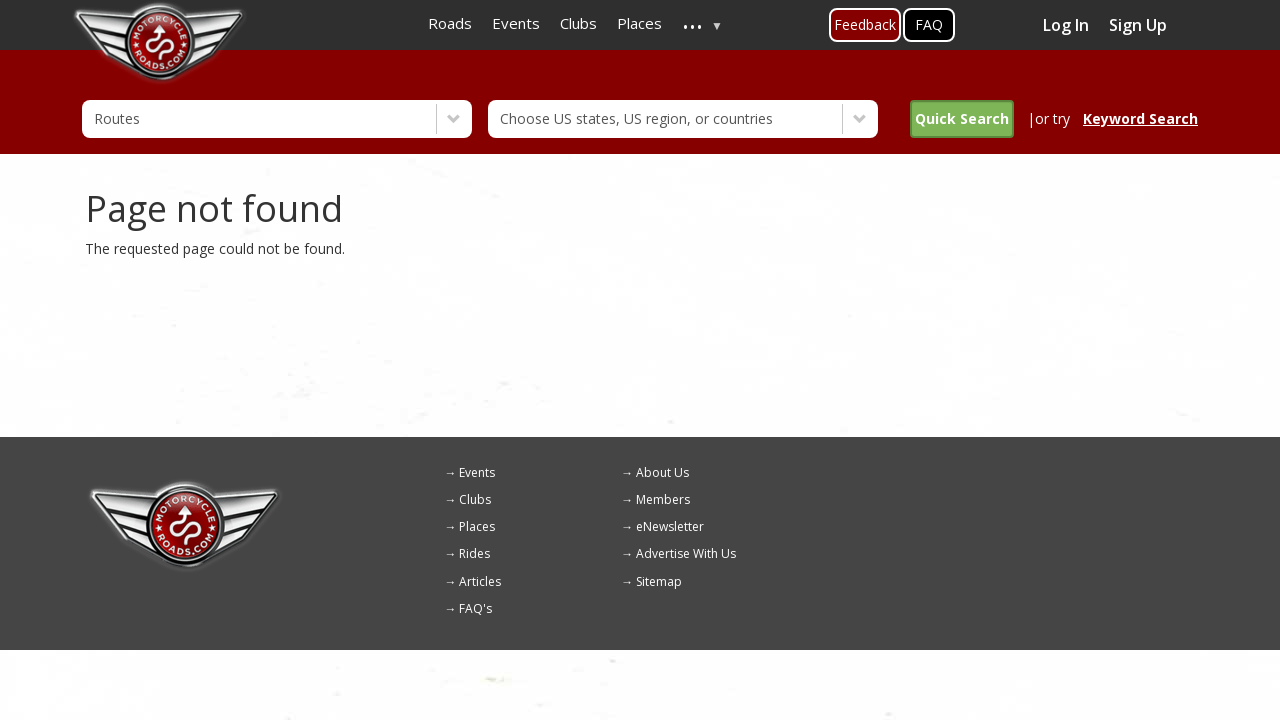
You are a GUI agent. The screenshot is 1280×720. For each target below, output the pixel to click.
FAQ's (475, 608)
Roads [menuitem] (450, 23)
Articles (480, 581)
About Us (662, 472)
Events (477, 472)
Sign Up (1138, 25)
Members (663, 499)
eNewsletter (670, 526)
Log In (1066, 25)
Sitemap (659, 581)
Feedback (865, 24)
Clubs (475, 499)
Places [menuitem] (639, 23)
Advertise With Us (686, 553)
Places (477, 526)
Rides (474, 553)
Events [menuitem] (516, 23)
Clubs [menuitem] (578, 23)
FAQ (929, 24)
